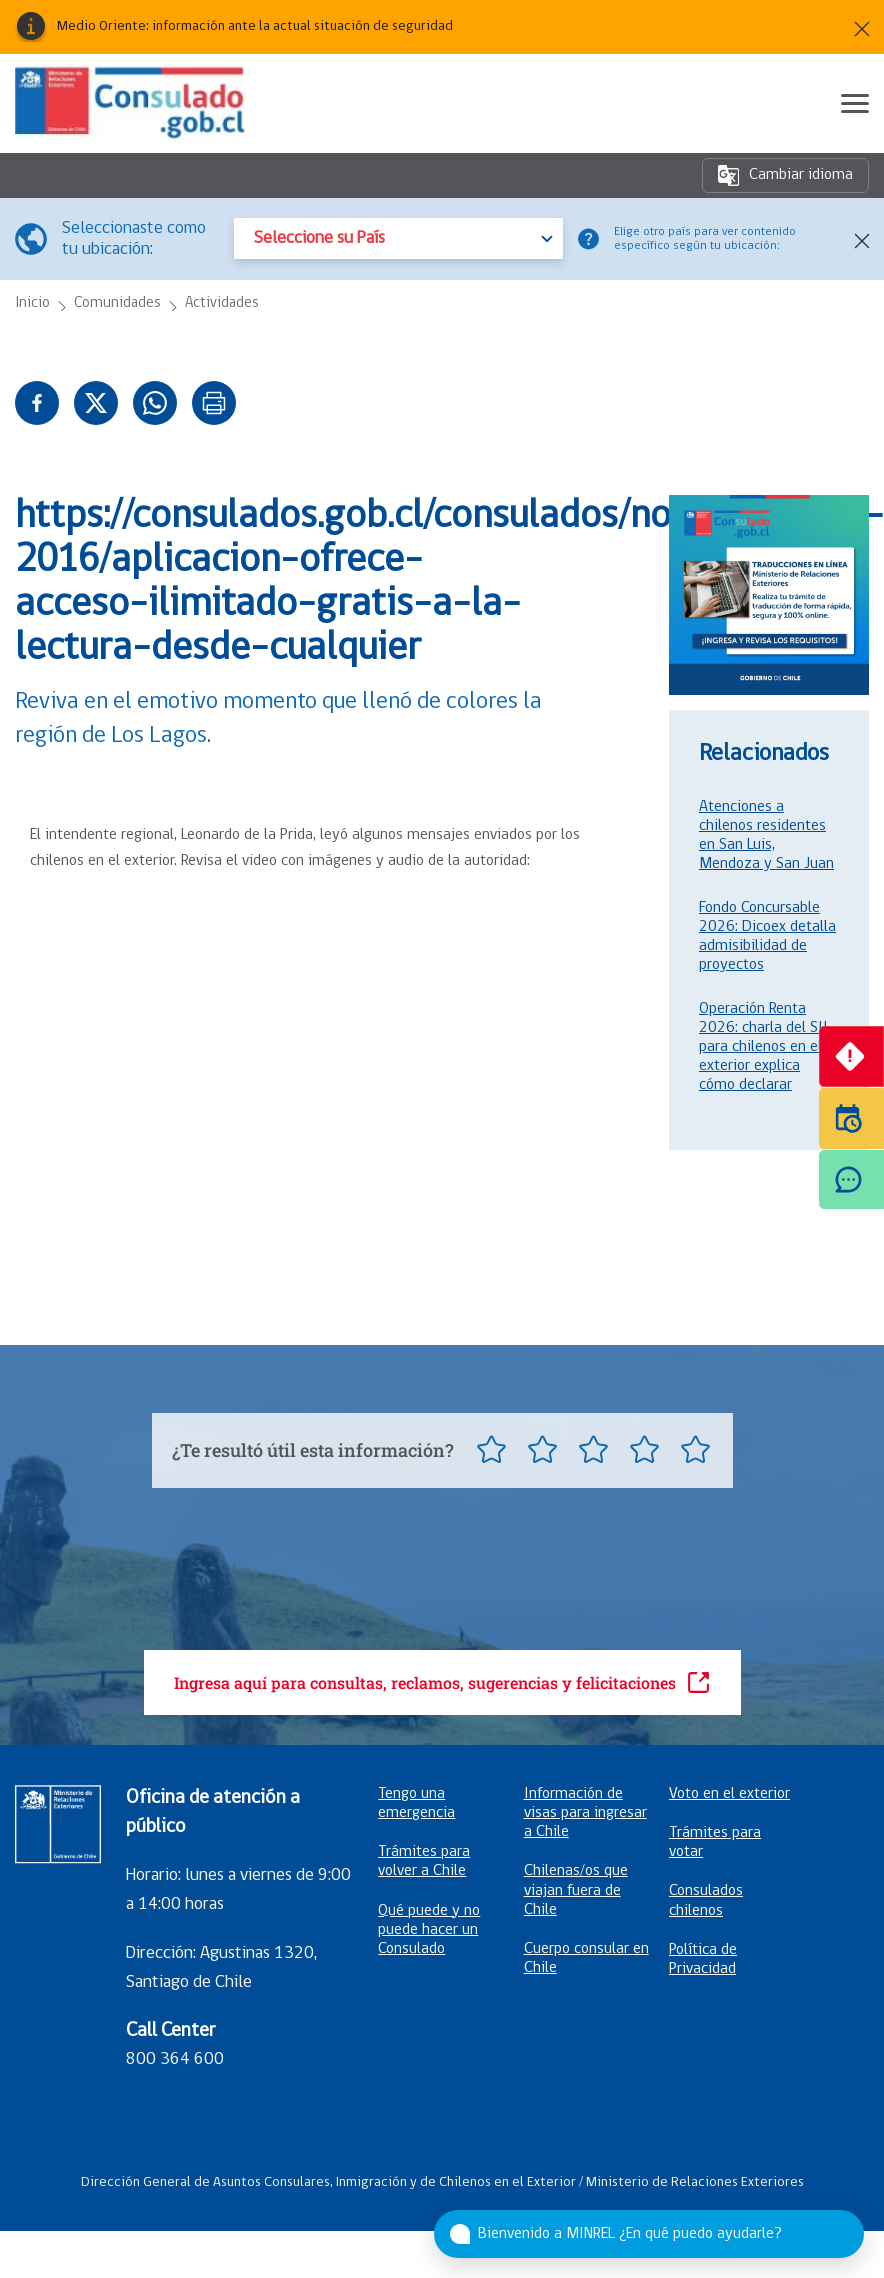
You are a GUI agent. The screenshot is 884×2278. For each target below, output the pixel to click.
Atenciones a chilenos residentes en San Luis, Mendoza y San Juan (766, 835)
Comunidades (117, 303)
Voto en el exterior (729, 1794)
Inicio (32, 303)
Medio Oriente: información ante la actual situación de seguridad (255, 27)
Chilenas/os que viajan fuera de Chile (576, 1890)
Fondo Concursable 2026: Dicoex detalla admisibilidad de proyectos (767, 936)
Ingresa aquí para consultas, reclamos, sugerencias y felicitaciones (442, 1682)
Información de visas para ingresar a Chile (585, 1813)
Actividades (222, 303)
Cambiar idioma (785, 175)
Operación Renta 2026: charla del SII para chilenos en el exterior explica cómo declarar (763, 1047)
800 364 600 (175, 2059)
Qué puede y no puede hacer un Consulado (429, 1930)
